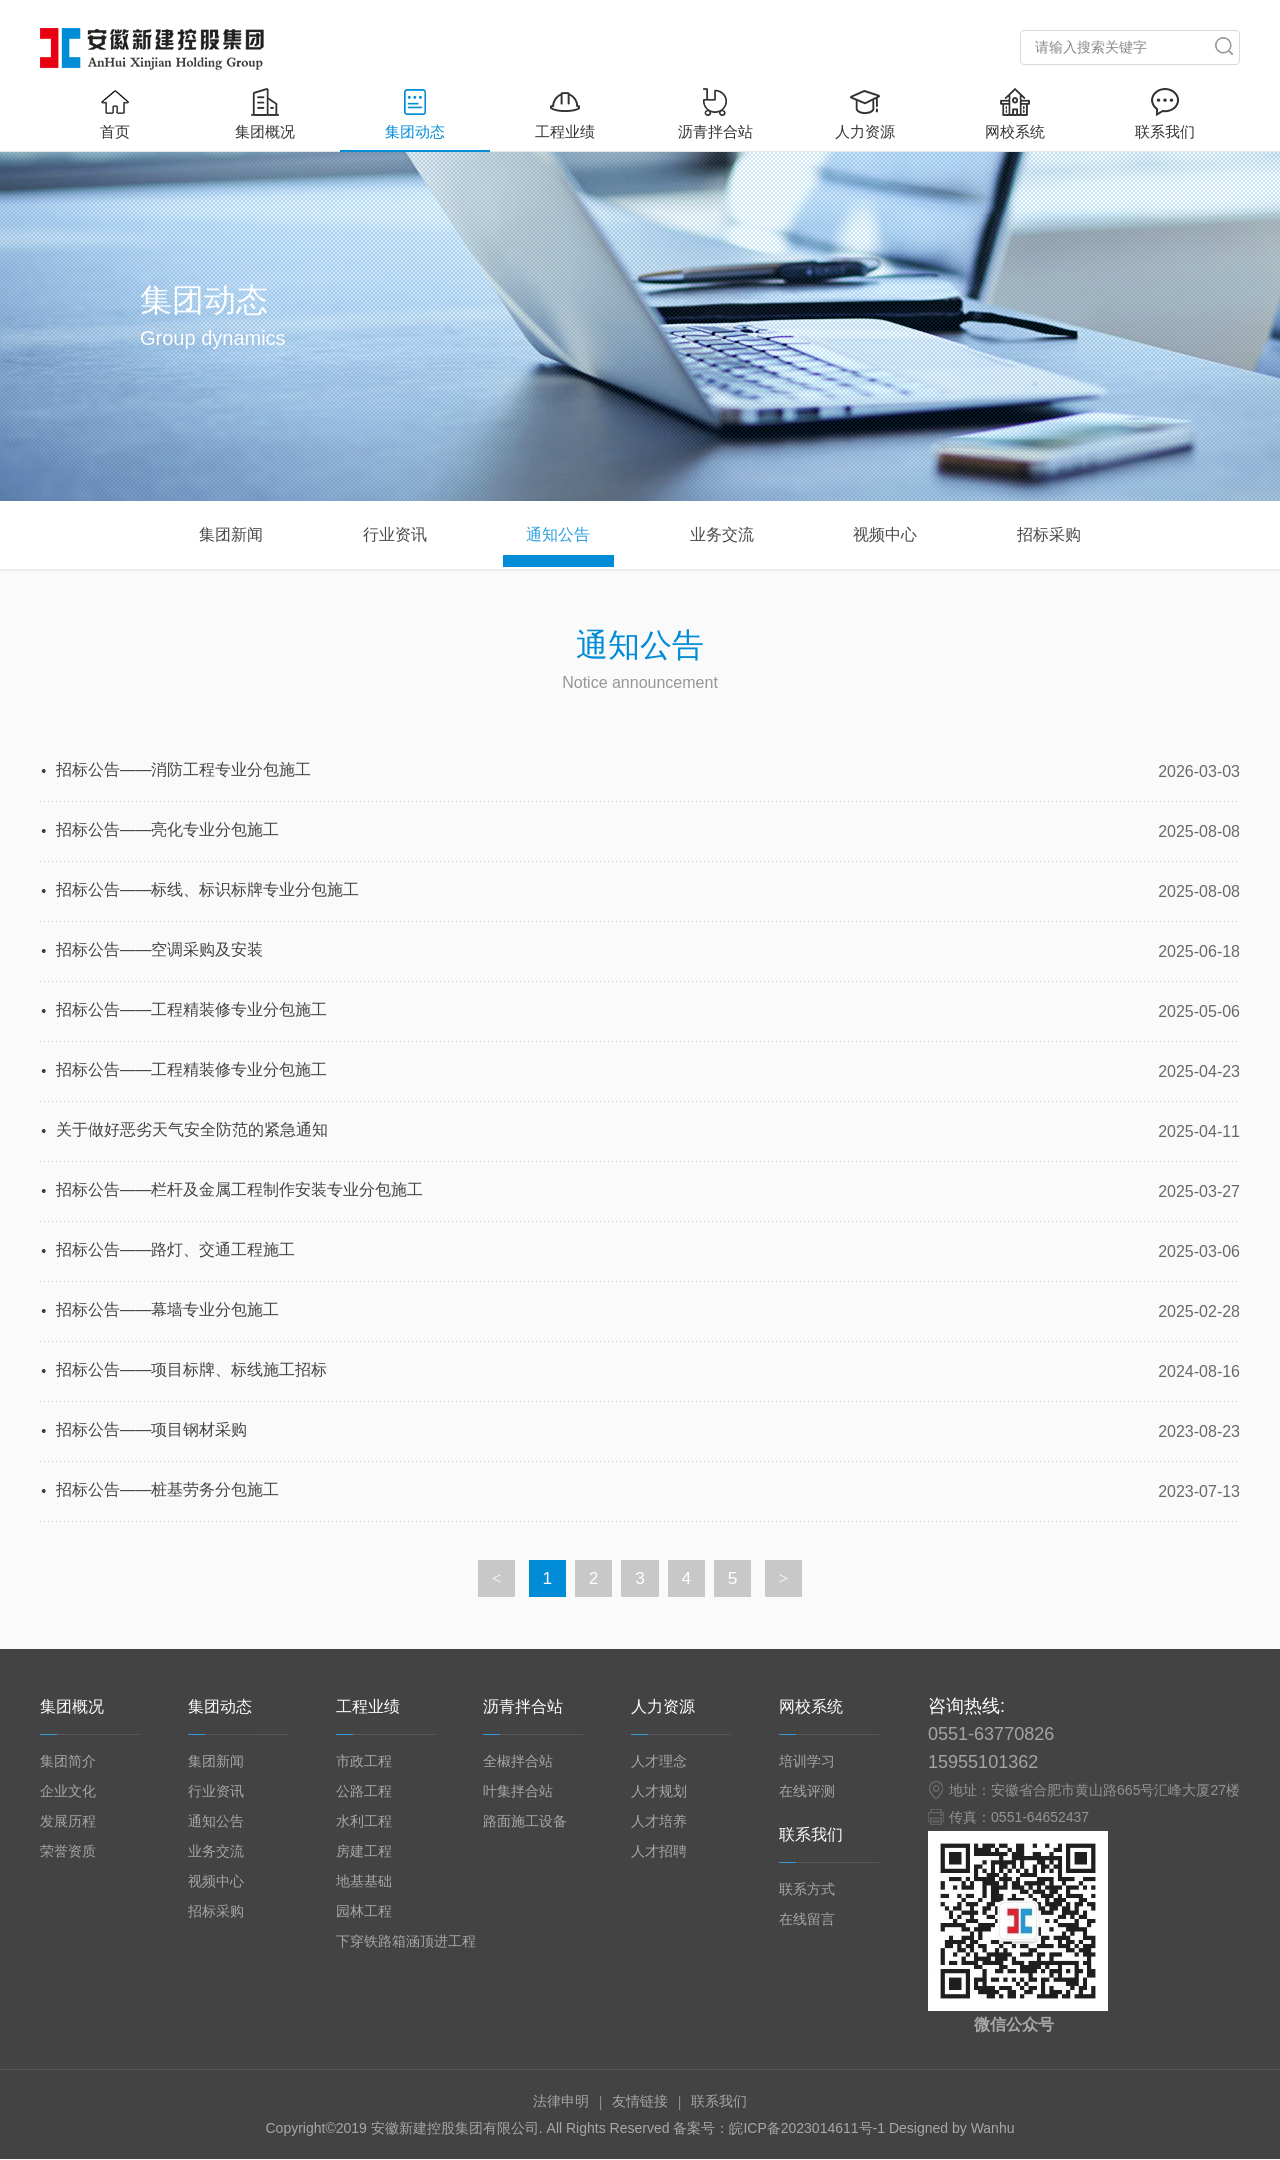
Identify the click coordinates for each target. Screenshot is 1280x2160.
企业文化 (68, 1792)
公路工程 (364, 1792)
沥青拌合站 (715, 114)
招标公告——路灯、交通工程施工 (176, 1251)
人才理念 (659, 1762)
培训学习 (807, 1762)
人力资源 (865, 114)
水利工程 (364, 1822)
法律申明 (561, 2102)
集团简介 (68, 1762)
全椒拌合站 (518, 1762)
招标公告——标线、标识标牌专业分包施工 (208, 891)
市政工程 (364, 1762)
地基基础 (364, 1882)
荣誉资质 (68, 1852)
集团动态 (415, 114)
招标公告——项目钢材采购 (152, 1431)
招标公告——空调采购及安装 (160, 951)
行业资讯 (216, 1792)
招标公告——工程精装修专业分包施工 (192, 1011)
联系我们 (1165, 114)
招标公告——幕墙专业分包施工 (168, 1311)
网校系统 (1015, 114)
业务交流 (216, 1852)
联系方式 (807, 1890)
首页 (115, 114)
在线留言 (807, 1920)
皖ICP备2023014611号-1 (809, 2129)
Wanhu (993, 2129)
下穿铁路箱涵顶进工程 (406, 1942)
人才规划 (659, 1792)
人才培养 (659, 1822)
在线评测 (807, 1792)
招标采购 (216, 1912)
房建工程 (364, 1852)
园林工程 (364, 1912)
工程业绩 (565, 114)
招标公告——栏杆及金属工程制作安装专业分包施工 (240, 1191)
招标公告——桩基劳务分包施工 (168, 1491)
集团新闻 (216, 1762)
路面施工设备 (525, 1822)
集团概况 (265, 114)
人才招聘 (659, 1852)
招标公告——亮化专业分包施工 (168, 831)
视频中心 (216, 1882)
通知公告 (216, 1822)
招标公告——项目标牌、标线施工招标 (192, 1371)
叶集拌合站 (518, 1792)
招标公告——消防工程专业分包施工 (184, 771)
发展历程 (68, 1822)
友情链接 (640, 2102)
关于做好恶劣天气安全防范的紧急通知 (192, 1131)
